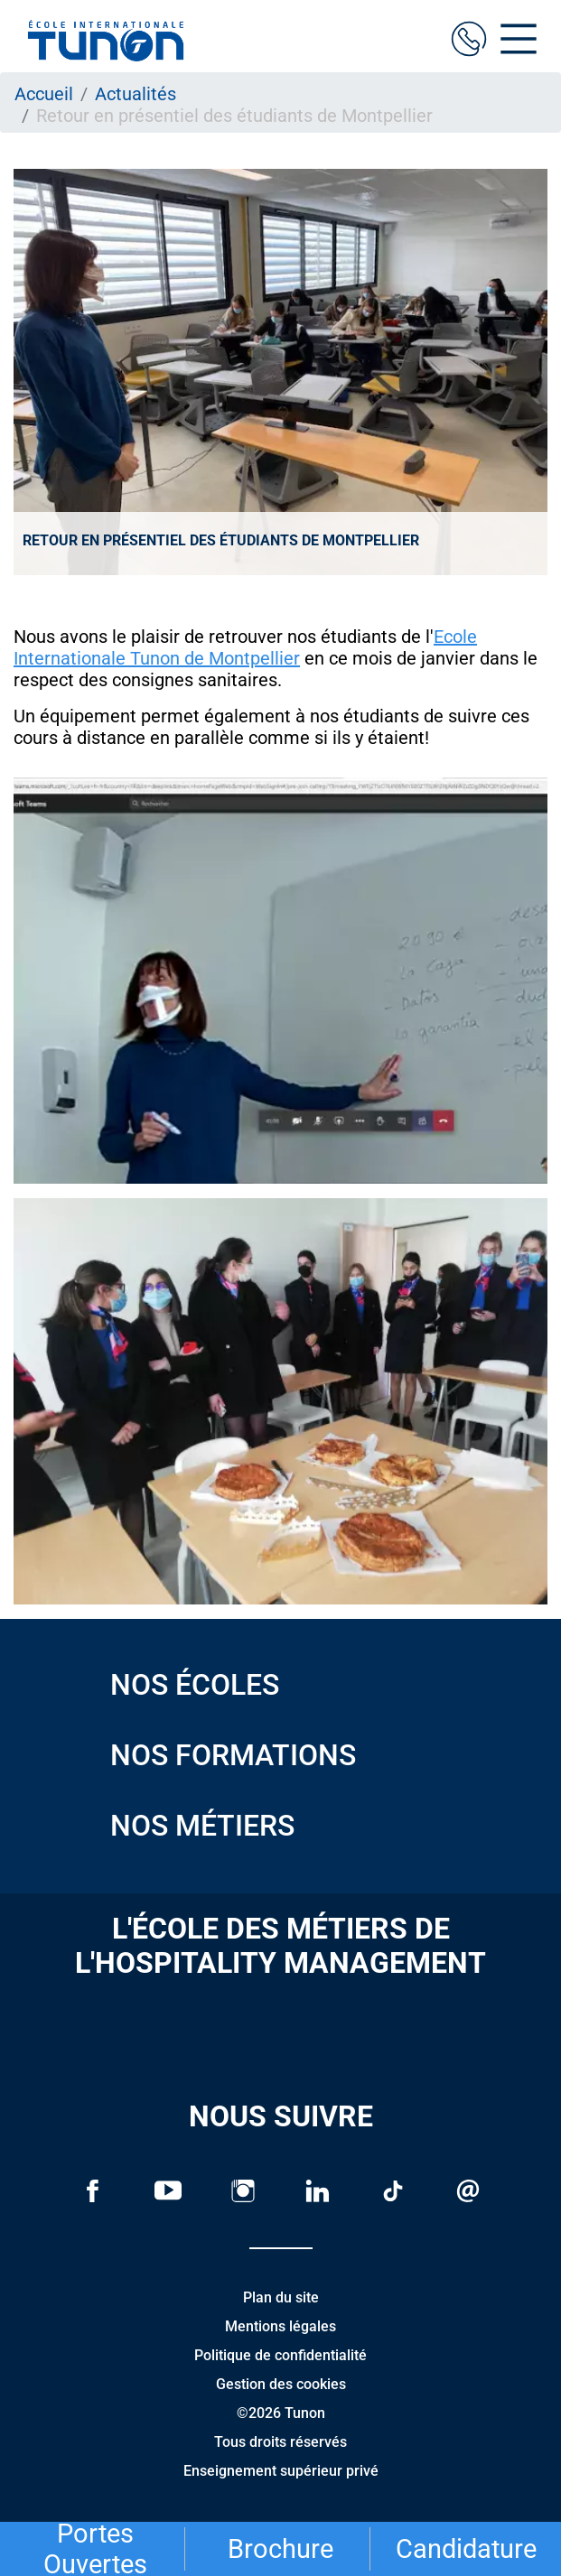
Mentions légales (280, 2326)
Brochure (280, 2549)
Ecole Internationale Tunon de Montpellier (245, 647)
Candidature (466, 2549)
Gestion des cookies (281, 2384)
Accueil (43, 94)
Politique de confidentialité (280, 2355)
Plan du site (281, 2297)
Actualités (135, 94)
